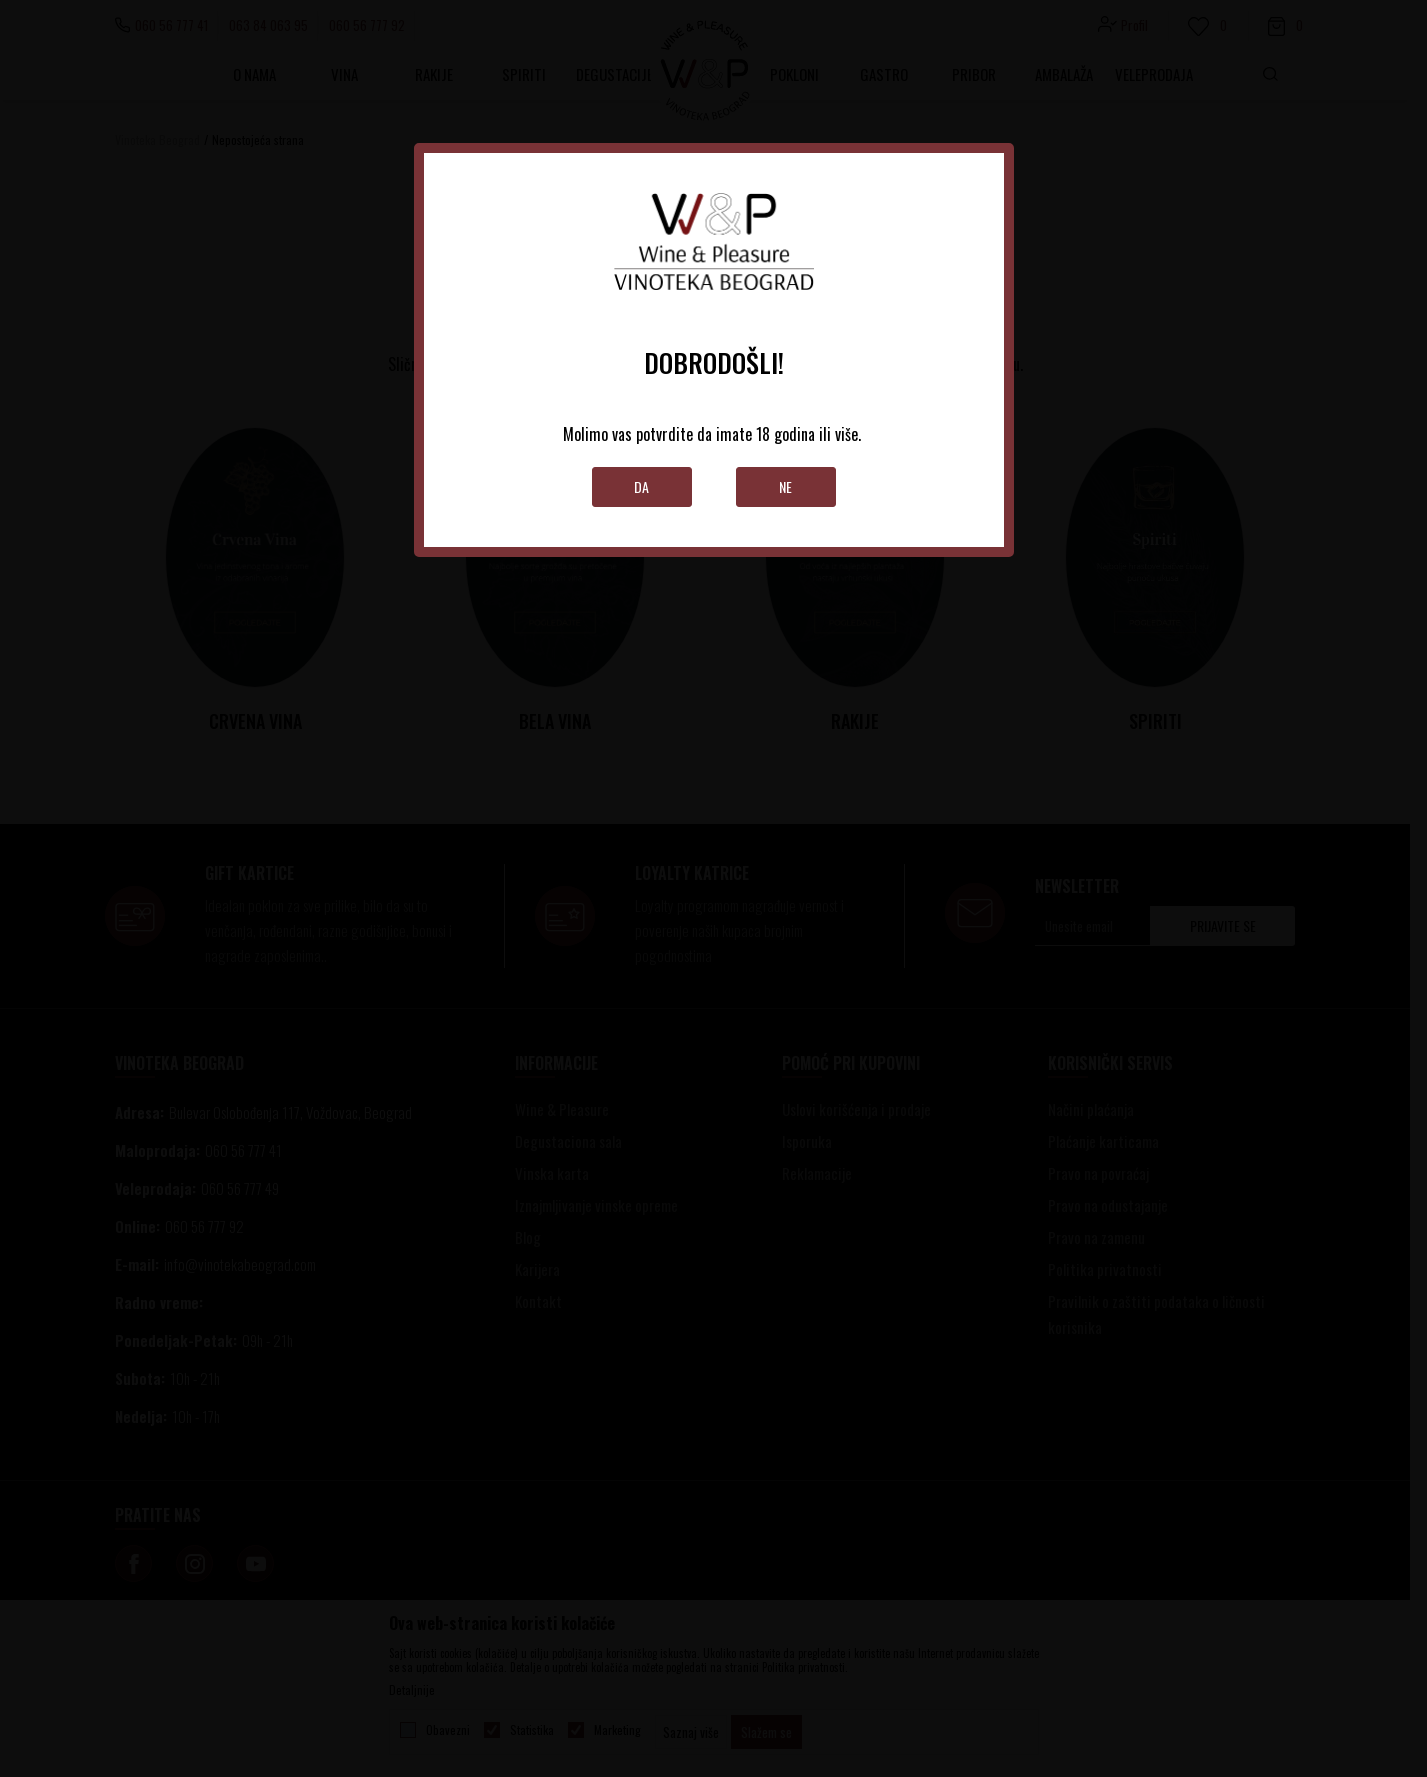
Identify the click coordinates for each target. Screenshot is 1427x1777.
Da (641, 486)
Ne (785, 486)
